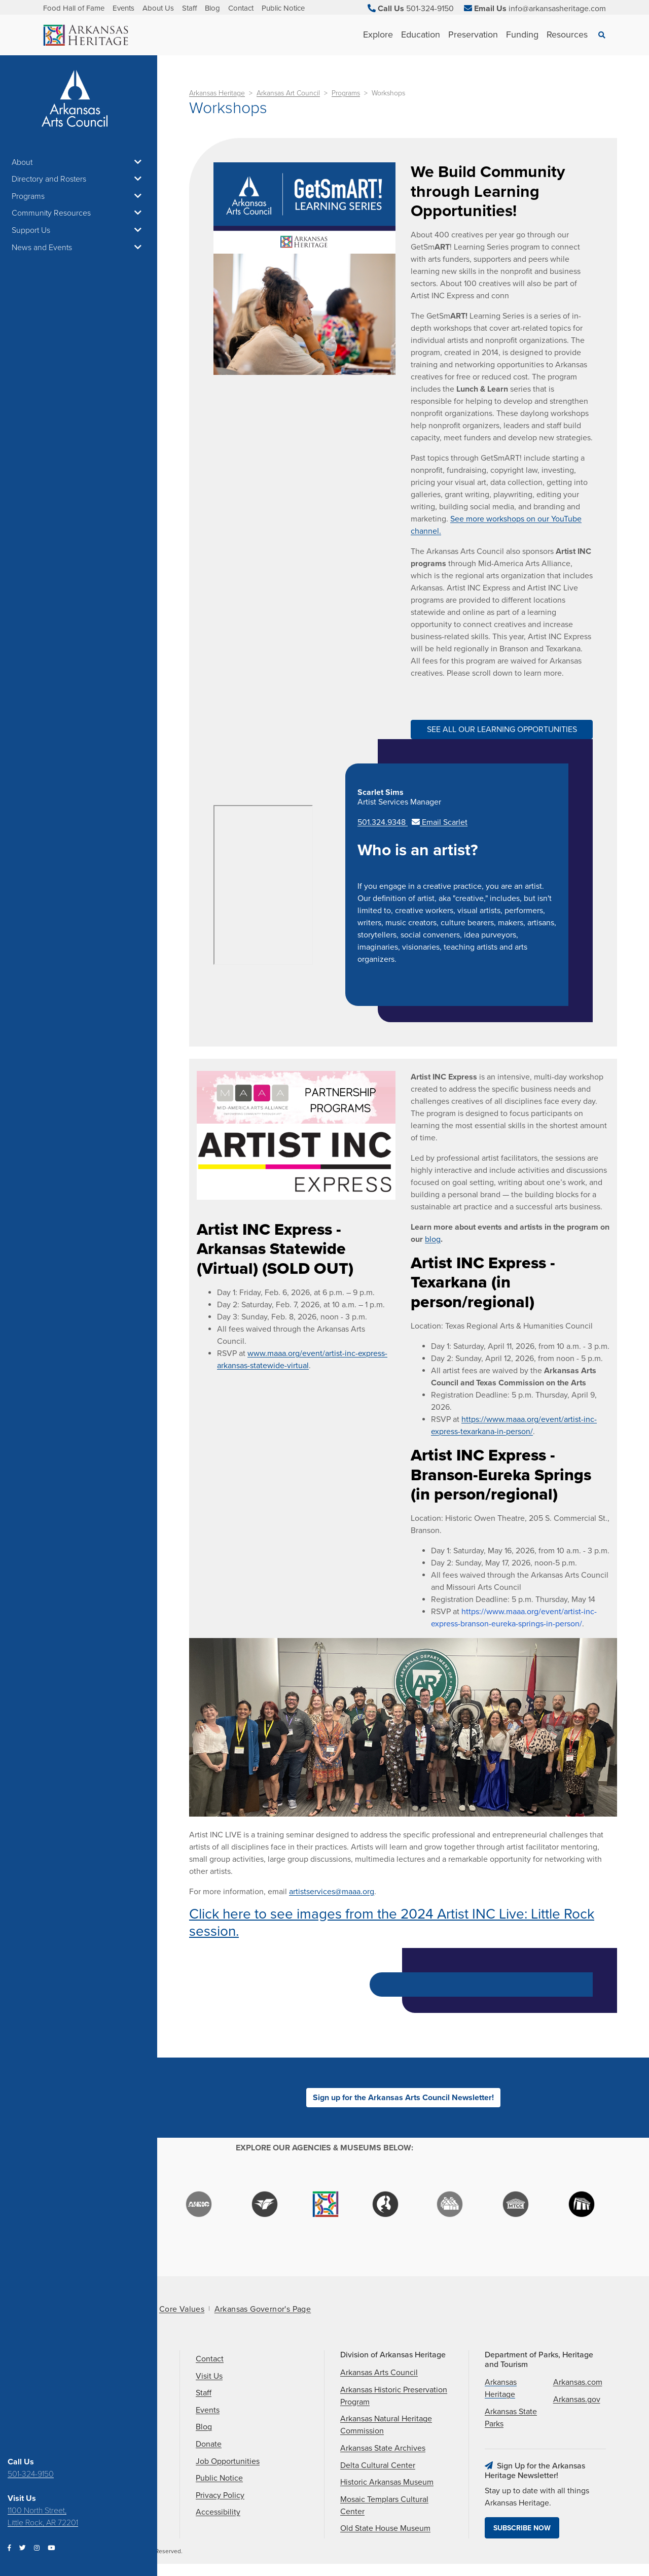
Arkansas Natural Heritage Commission (386, 2425)
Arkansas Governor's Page (262, 2309)
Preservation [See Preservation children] (473, 34)
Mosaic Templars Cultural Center (384, 2505)
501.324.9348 (382, 822)
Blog (212, 8)
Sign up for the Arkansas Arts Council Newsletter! (403, 2098)
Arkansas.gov (576, 2399)
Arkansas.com (577, 2382)
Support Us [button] (79, 230)
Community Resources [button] (79, 213)
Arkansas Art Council (288, 93)
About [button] (79, 162)
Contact (241, 8)
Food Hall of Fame (73, 8)
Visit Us (209, 2376)
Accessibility (218, 2512)
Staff (189, 8)
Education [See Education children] (420, 34)
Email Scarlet (439, 822)
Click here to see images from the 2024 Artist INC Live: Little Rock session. (391, 1922)
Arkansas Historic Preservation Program (393, 2396)
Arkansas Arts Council (379, 2373)
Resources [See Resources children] (567, 34)
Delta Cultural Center (377, 2465)
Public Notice (283, 8)
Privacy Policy (220, 2495)
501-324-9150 (31, 2474)
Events (123, 8)
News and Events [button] (79, 247)
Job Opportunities (228, 2461)
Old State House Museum (385, 2528)
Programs (346, 93)
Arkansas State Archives (382, 2448)
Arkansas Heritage (217, 93)
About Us (158, 8)
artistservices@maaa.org (331, 1892)
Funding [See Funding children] (522, 34)
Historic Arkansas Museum (387, 2482)
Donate (209, 2444)
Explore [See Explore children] (378, 34)
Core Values (181, 2309)
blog (433, 1239)
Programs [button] (79, 196)
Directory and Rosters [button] (79, 179)
